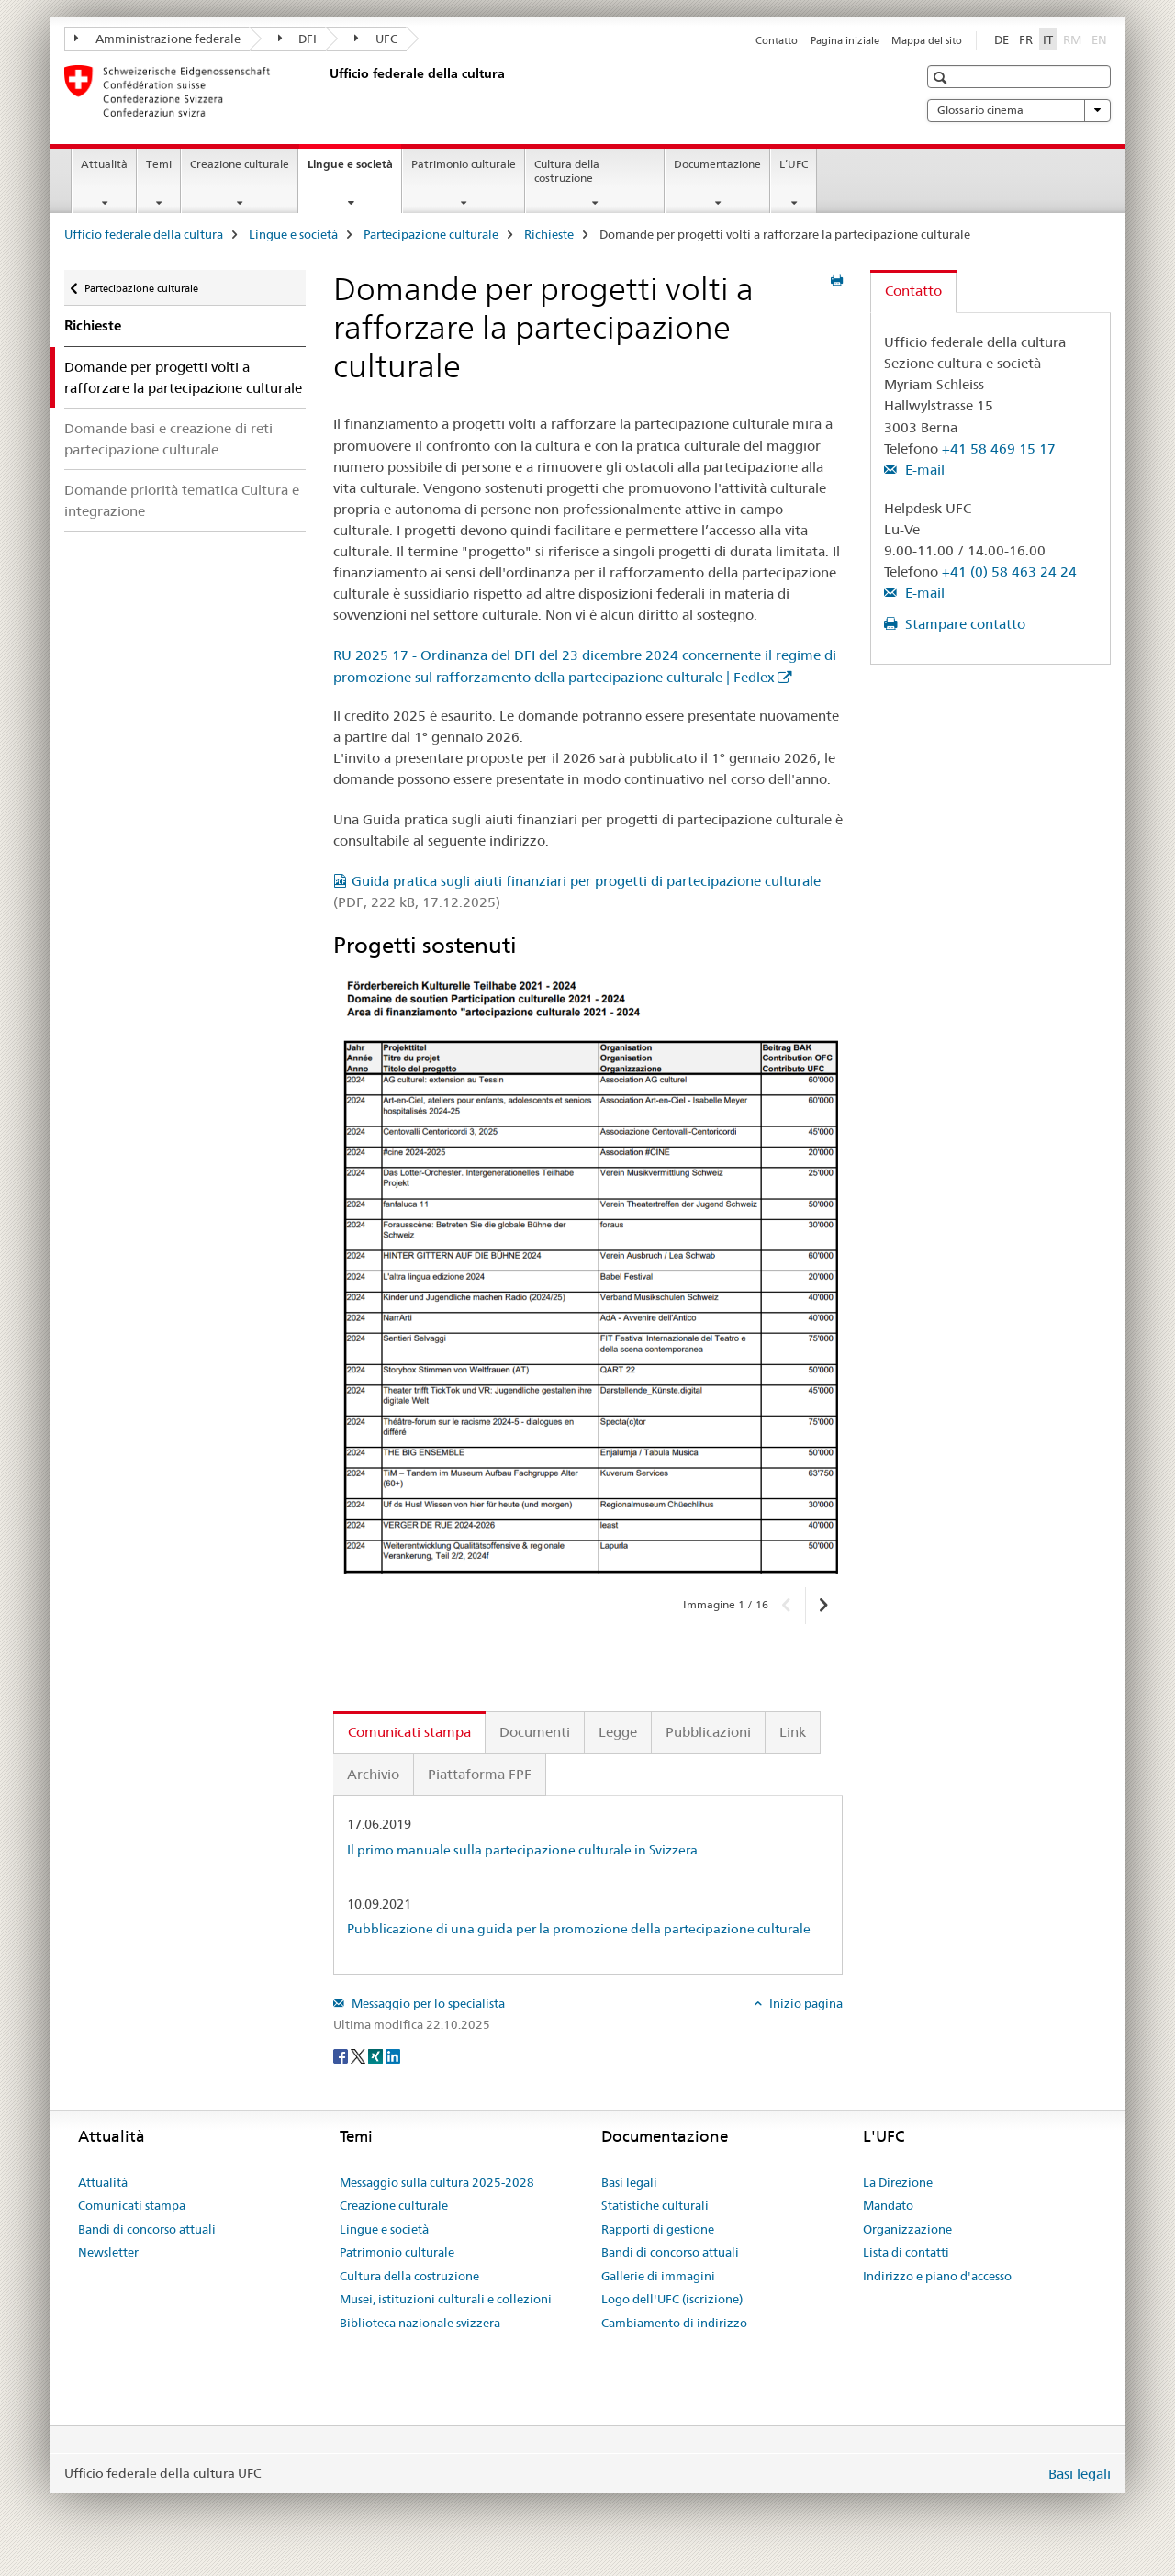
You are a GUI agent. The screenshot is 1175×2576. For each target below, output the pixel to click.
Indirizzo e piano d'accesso (937, 2275)
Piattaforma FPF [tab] (480, 1774)
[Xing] (377, 2055)
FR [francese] (1026, 39)
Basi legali (629, 2182)
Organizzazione (907, 2229)
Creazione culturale (239, 164)
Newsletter (108, 2252)
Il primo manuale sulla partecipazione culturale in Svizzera (522, 1849)
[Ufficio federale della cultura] (326, 91)
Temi (159, 164)
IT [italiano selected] (1048, 39)
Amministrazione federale (157, 39)
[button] (942, 77)
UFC (375, 39)
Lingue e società (354, 170)
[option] (588, 1275)
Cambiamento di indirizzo (674, 2322)
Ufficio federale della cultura (143, 234)
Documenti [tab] (534, 1732)
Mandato (888, 2205)
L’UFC (793, 164)
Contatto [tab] (913, 290)
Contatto (776, 40)
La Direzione (898, 2182)
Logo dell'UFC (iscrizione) (672, 2298)
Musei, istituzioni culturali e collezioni (446, 2298)
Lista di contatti (906, 2252)
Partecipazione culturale (431, 234)
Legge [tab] (618, 1732)
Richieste (549, 234)
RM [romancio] (1074, 38)
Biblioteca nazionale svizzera (420, 2322)
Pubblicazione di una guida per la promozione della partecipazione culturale (579, 1928)
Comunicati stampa (131, 2205)
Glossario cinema (1019, 110)
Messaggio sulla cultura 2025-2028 (437, 2182)
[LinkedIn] (393, 2055)
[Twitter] (359, 2055)
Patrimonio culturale (463, 164)
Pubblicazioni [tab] (708, 1732)
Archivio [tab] (373, 1774)
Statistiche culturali (655, 2205)
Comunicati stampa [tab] (409, 1732)
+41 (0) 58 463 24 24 (1009, 571)
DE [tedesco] (1001, 39)
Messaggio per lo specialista (427, 2003)
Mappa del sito (926, 40)
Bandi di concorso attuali (147, 2229)
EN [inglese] (1101, 38)
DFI (298, 39)
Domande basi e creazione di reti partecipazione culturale (168, 439)
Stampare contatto (963, 624)
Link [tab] (792, 1732)
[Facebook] (342, 2055)
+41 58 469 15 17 (999, 448)
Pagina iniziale (845, 40)
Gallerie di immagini (658, 2275)
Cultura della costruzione (566, 171)
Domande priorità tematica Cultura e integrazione (181, 500)
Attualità (104, 164)
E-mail (923, 469)
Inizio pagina (805, 2003)
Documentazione (717, 164)
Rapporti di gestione (657, 2229)
